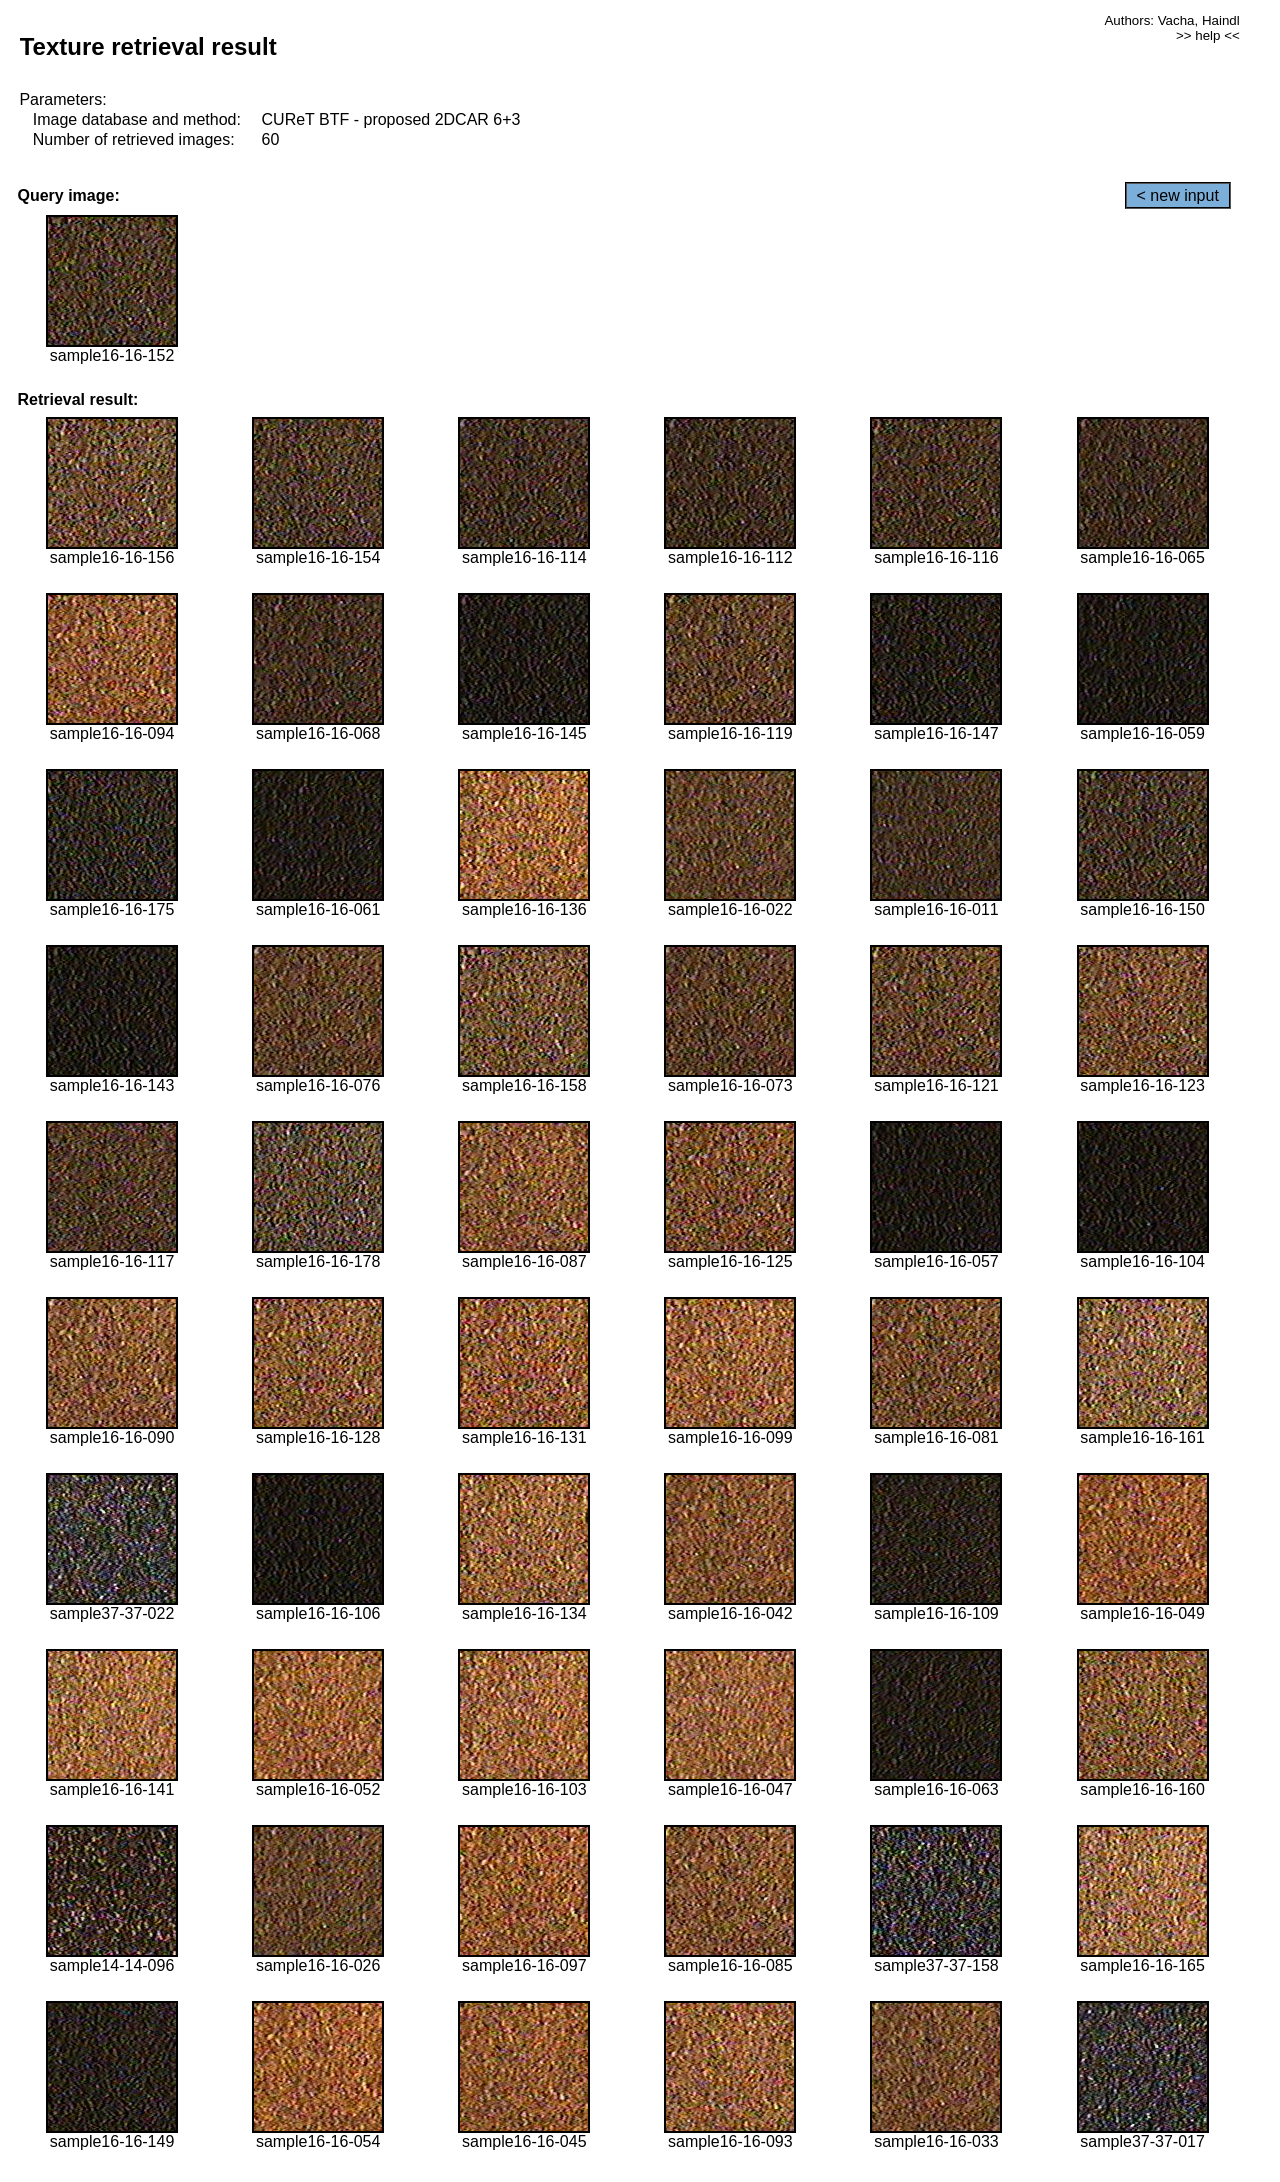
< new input (1178, 195)
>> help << (1208, 35)
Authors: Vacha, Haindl (1171, 20)
